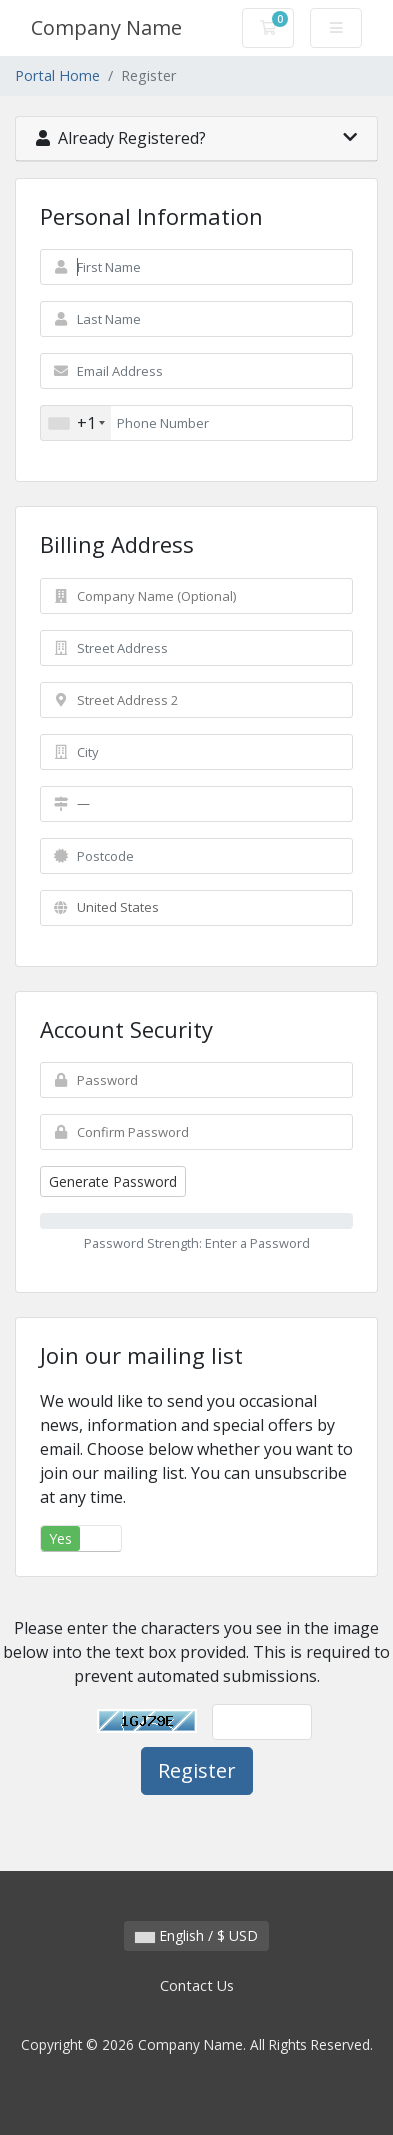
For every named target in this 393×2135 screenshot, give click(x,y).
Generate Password (113, 1181)
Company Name (106, 27)
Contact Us (197, 1985)
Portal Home (57, 75)
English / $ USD (196, 1935)
